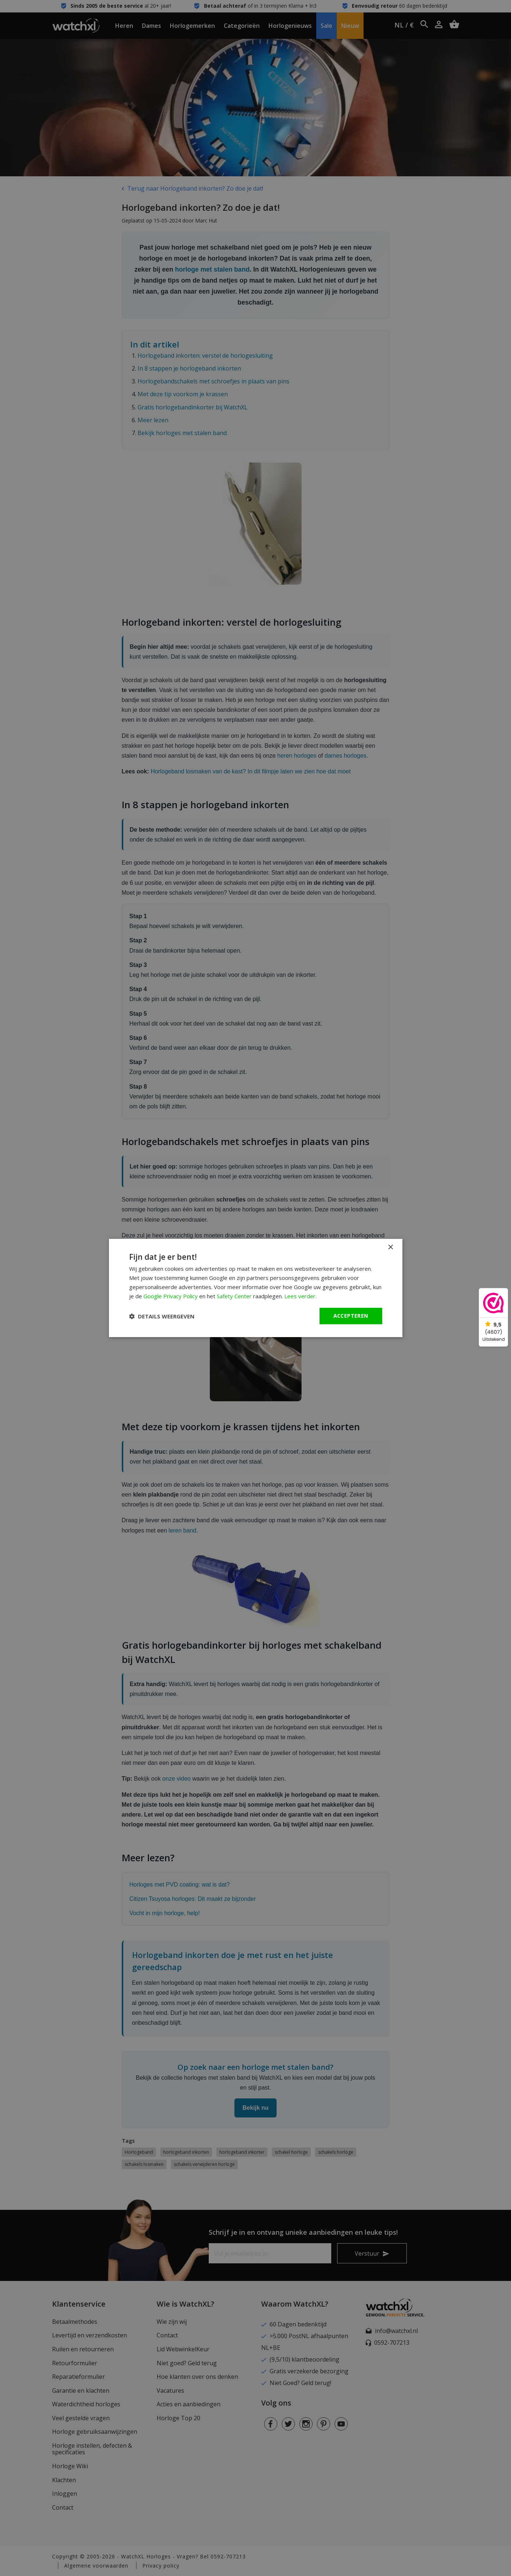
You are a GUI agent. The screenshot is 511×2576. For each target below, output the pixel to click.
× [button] (390, 1247)
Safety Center (234, 1296)
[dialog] (255, 1288)
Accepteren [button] (350, 1315)
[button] (161, 1316)
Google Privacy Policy (170, 1296)
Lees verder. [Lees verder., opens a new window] (300, 1296)
